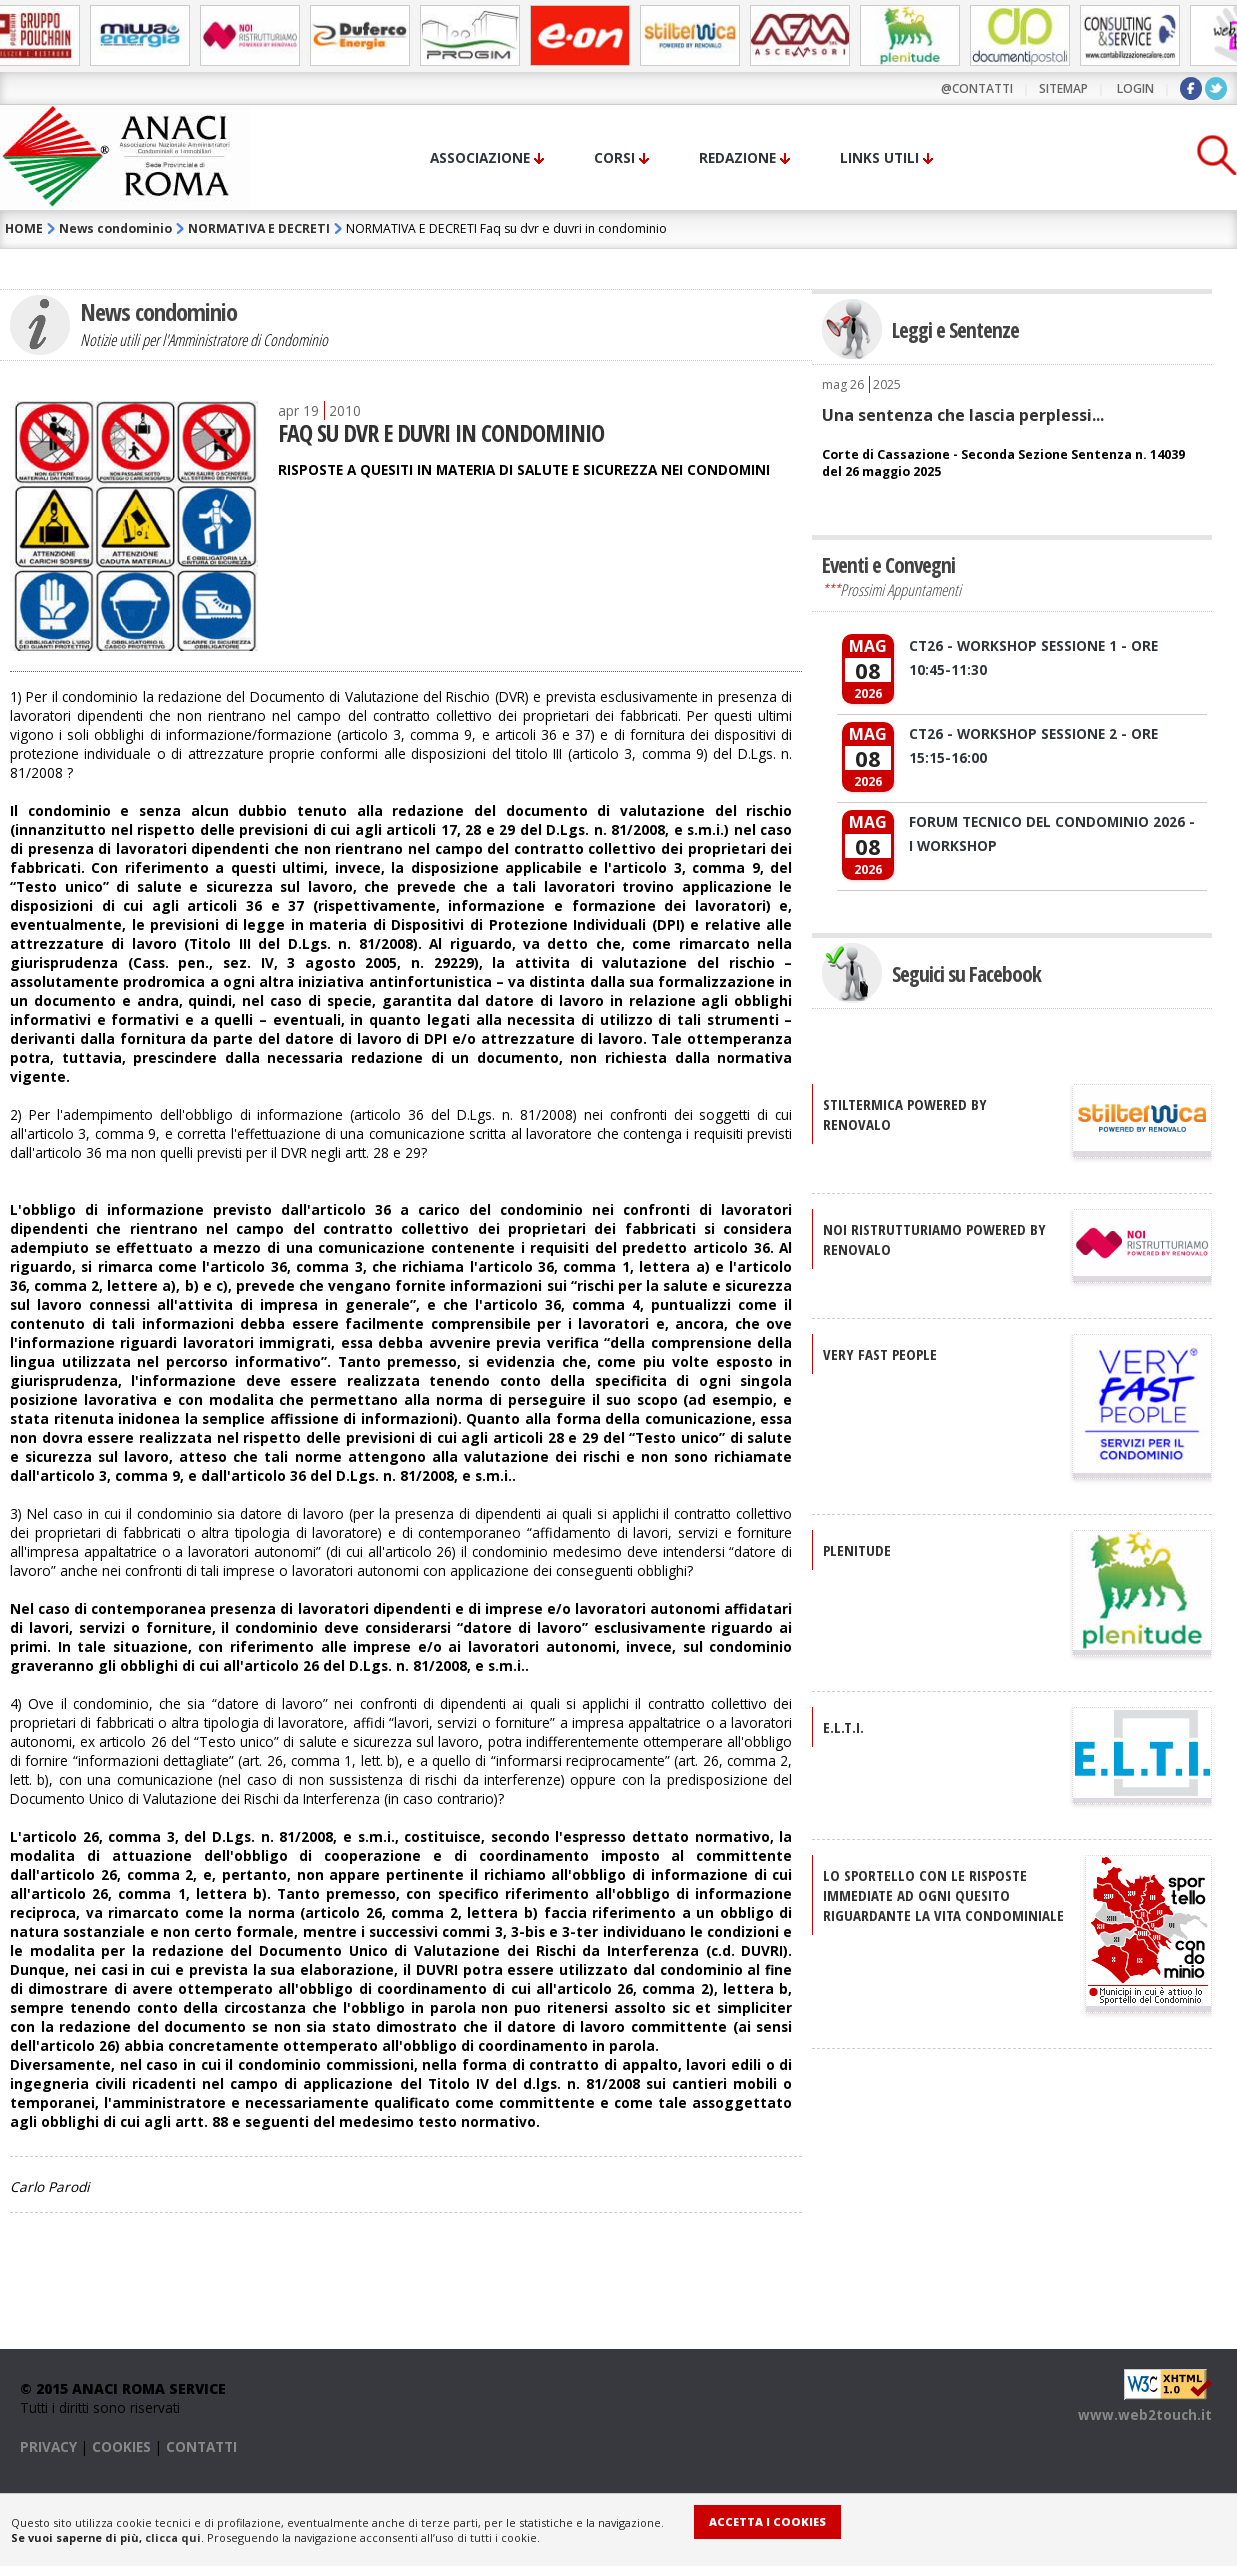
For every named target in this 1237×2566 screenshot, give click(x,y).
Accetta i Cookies (767, 2521)
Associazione (480, 157)
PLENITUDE (857, 1550)
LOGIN (1135, 88)
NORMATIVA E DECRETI (259, 228)
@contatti (977, 88)
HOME (24, 228)
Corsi (614, 157)
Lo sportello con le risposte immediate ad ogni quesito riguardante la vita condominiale (943, 1895)
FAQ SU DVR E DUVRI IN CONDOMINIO (441, 432)
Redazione (737, 157)
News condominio (115, 228)
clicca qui (173, 2537)
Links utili (879, 157)
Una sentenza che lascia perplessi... (963, 415)
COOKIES (121, 2446)
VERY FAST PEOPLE (880, 1354)
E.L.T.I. (843, 1727)
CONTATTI (201, 2446)
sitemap (1063, 88)
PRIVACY (48, 2446)
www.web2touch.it (1145, 2414)
